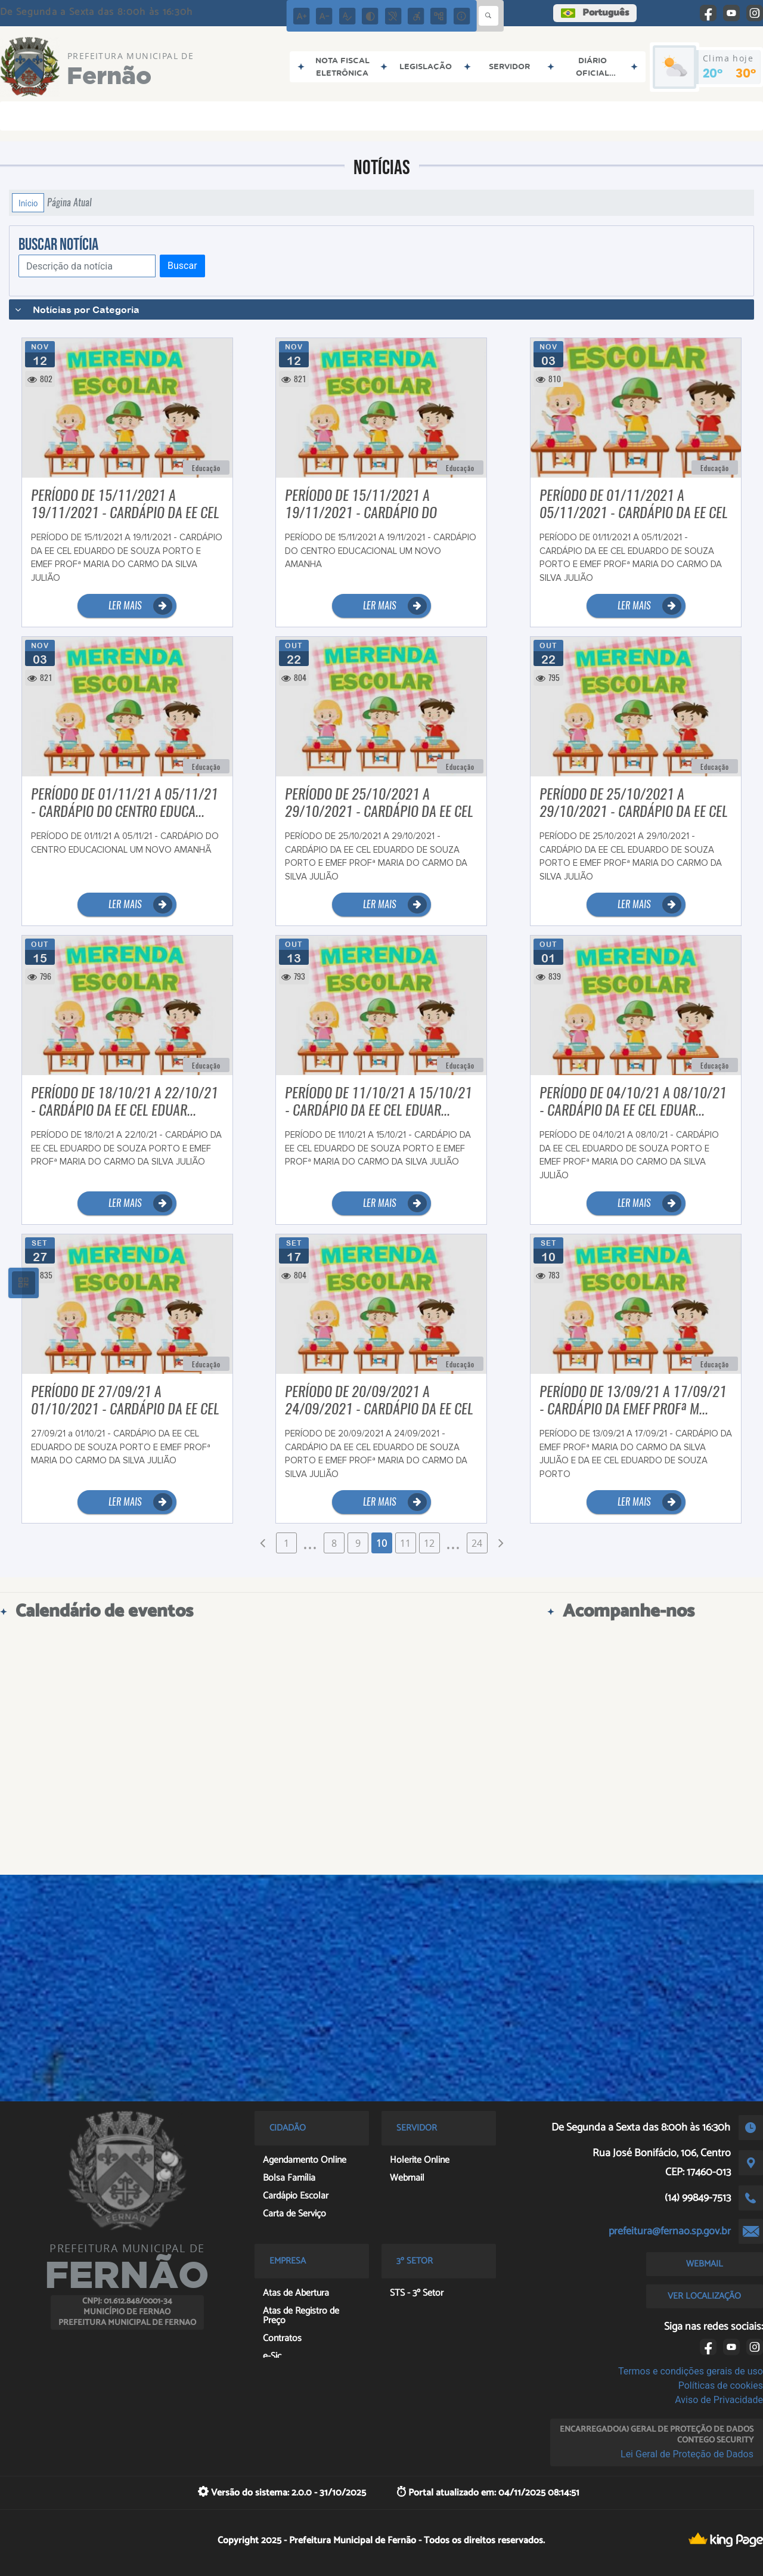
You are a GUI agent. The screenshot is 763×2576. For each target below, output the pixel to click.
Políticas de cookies (720, 2385)
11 (405, 1543)
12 (429, 1543)
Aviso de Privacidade (719, 2399)
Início (28, 203)
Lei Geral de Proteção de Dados (687, 2454)
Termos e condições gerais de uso (690, 2371)
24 (477, 1543)
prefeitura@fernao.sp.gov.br (670, 2231)
